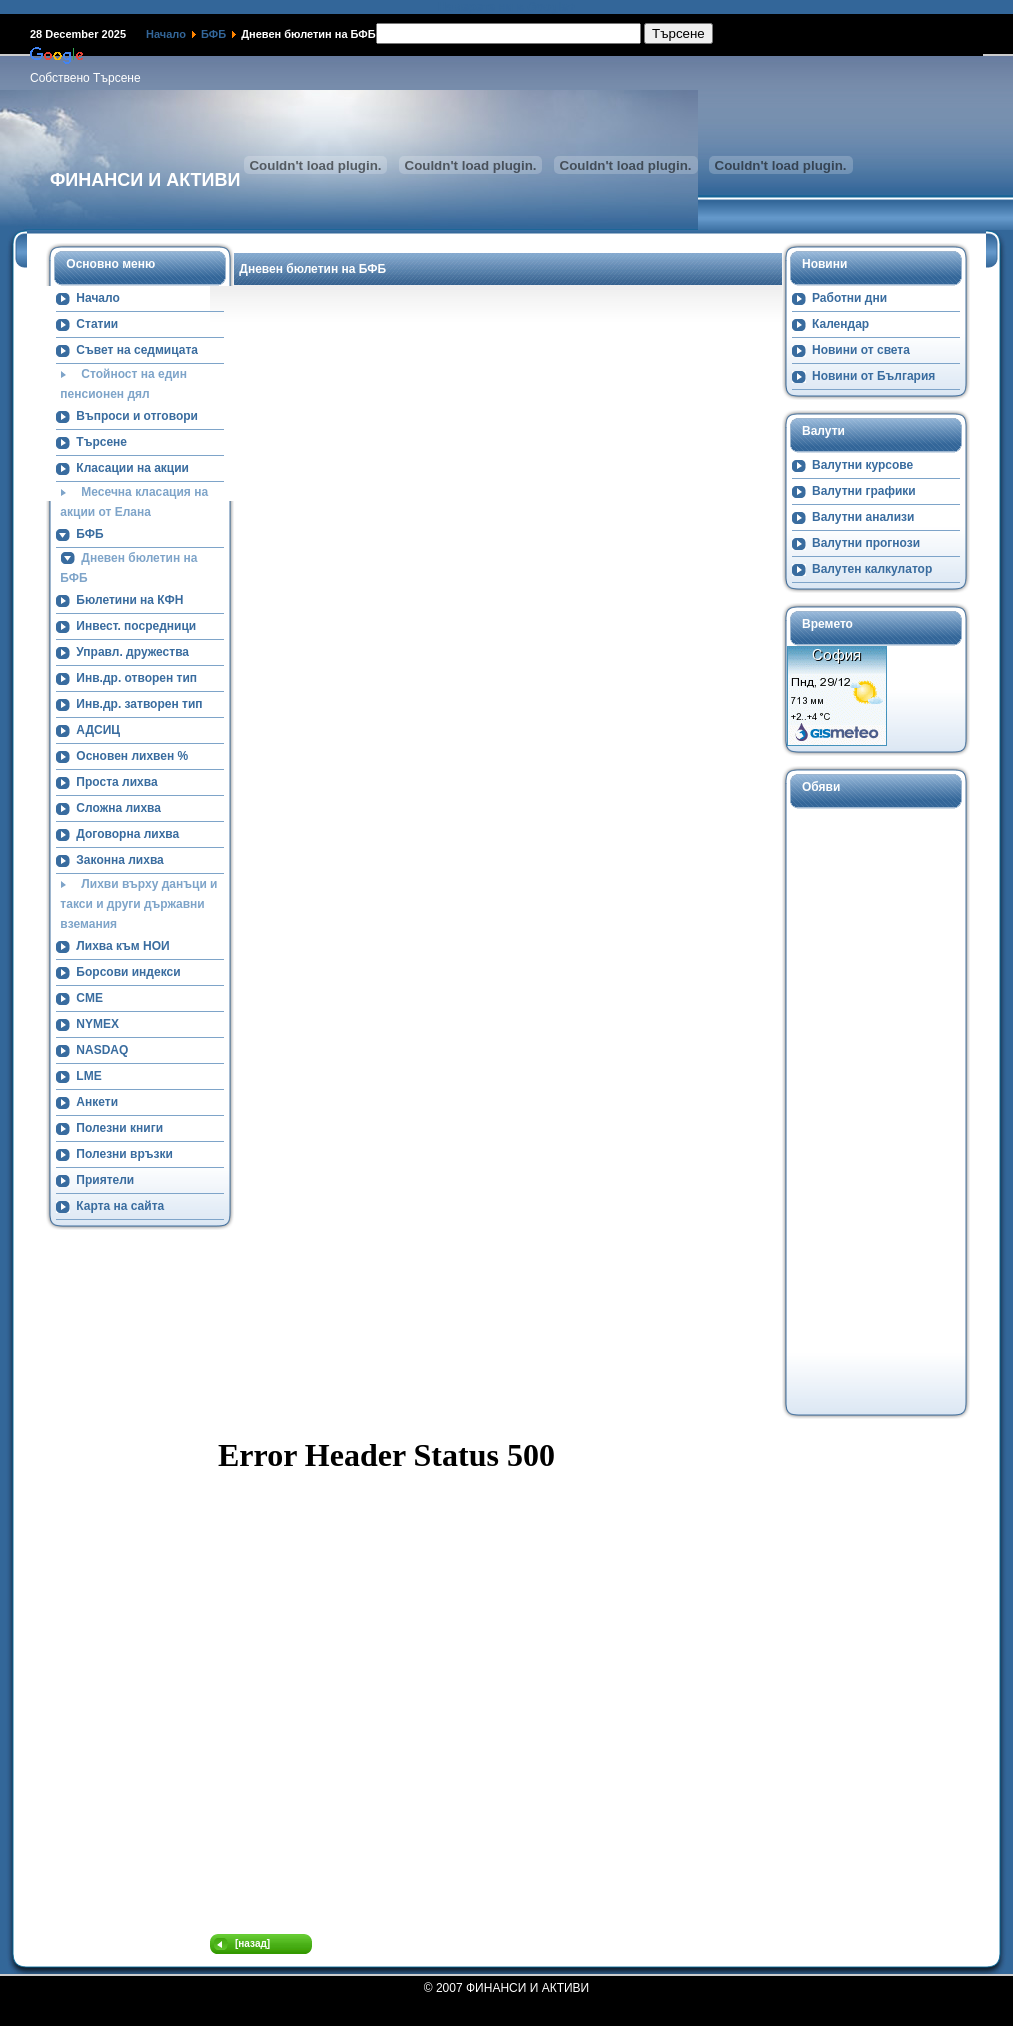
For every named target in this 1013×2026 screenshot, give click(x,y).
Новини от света (861, 350)
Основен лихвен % (132, 756)
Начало (166, 34)
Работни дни (849, 298)
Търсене (101, 442)
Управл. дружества (132, 652)
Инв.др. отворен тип (136, 678)
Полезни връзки (124, 1154)
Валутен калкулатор (872, 569)
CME (89, 998)
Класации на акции (132, 468)
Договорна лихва (127, 834)
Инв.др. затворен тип (139, 704)
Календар (840, 324)
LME (88, 1076)
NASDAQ (102, 1050)
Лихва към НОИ (122, 946)
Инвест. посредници (136, 626)
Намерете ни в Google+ (507, 7)
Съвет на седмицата (137, 350)
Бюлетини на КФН (129, 600)
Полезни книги (119, 1128)
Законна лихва (119, 860)
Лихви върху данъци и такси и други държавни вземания (138, 904)
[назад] (252, 1943)
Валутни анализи (863, 517)
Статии (97, 324)
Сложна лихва (118, 808)
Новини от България (873, 376)
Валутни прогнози (866, 543)
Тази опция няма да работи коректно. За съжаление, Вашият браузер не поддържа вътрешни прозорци (506, 1679)
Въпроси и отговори (137, 416)
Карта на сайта (120, 1206)
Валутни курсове (862, 465)
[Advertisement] (867, 1109)
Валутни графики (864, 491)
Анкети (97, 1102)
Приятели (105, 1180)
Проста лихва (116, 782)
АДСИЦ (98, 730)
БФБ (213, 34)
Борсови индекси (128, 972)
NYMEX (97, 1024)
